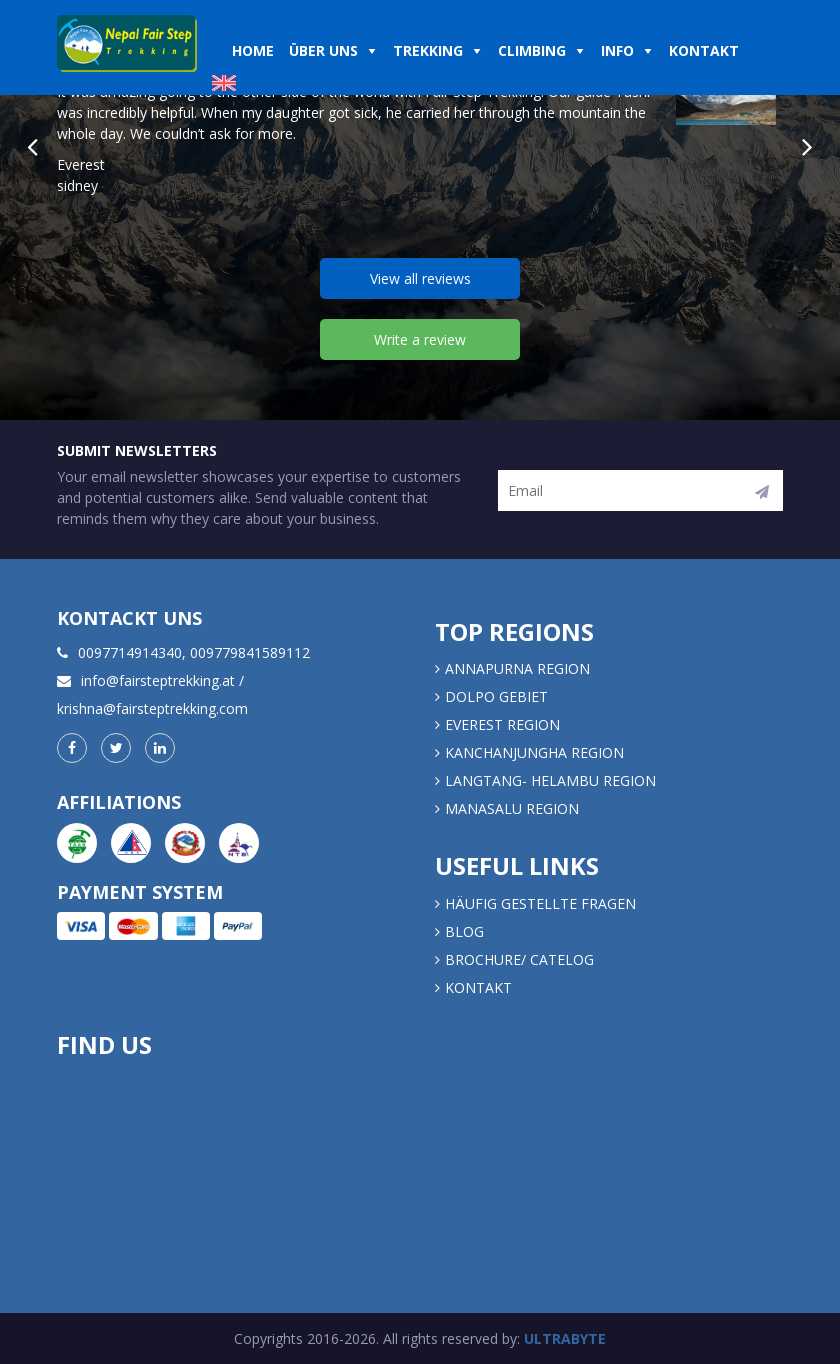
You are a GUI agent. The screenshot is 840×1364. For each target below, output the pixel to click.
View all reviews (420, 278)
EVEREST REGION (502, 724)
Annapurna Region (517, 668)
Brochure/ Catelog (519, 959)
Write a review (420, 339)
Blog (464, 931)
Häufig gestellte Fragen (540, 903)
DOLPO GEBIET (496, 696)
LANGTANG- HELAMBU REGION (550, 780)
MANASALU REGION (512, 808)
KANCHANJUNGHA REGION (534, 752)
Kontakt (480, 987)
